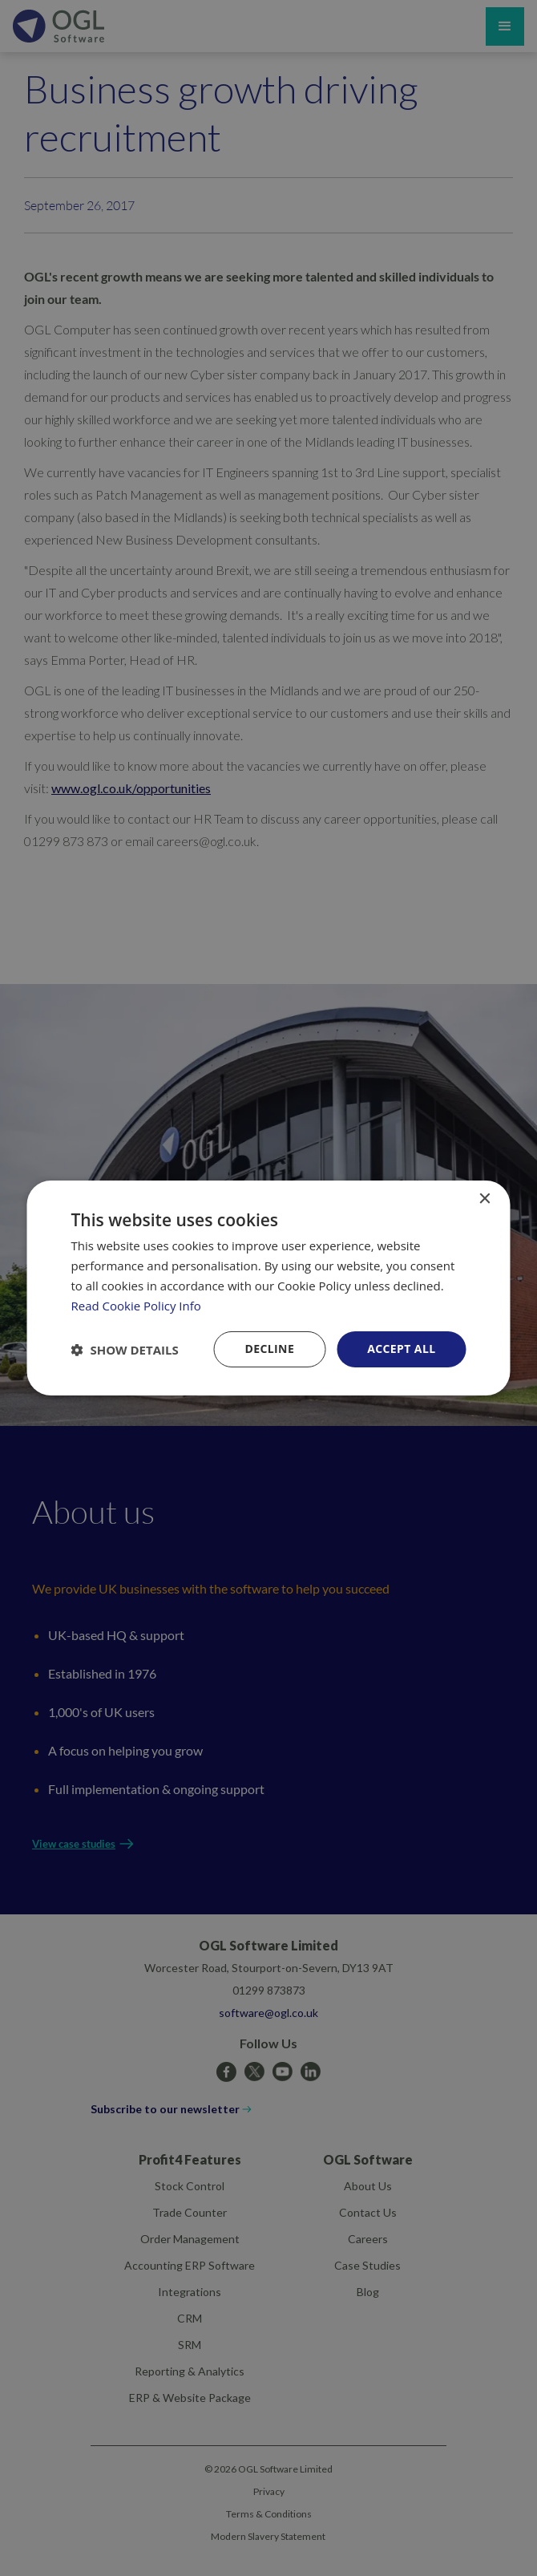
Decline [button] (269, 1348)
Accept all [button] (401, 1348)
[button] (125, 1350)
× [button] (484, 1199)
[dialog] (269, 1288)
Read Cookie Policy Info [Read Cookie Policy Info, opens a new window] (136, 1306)
